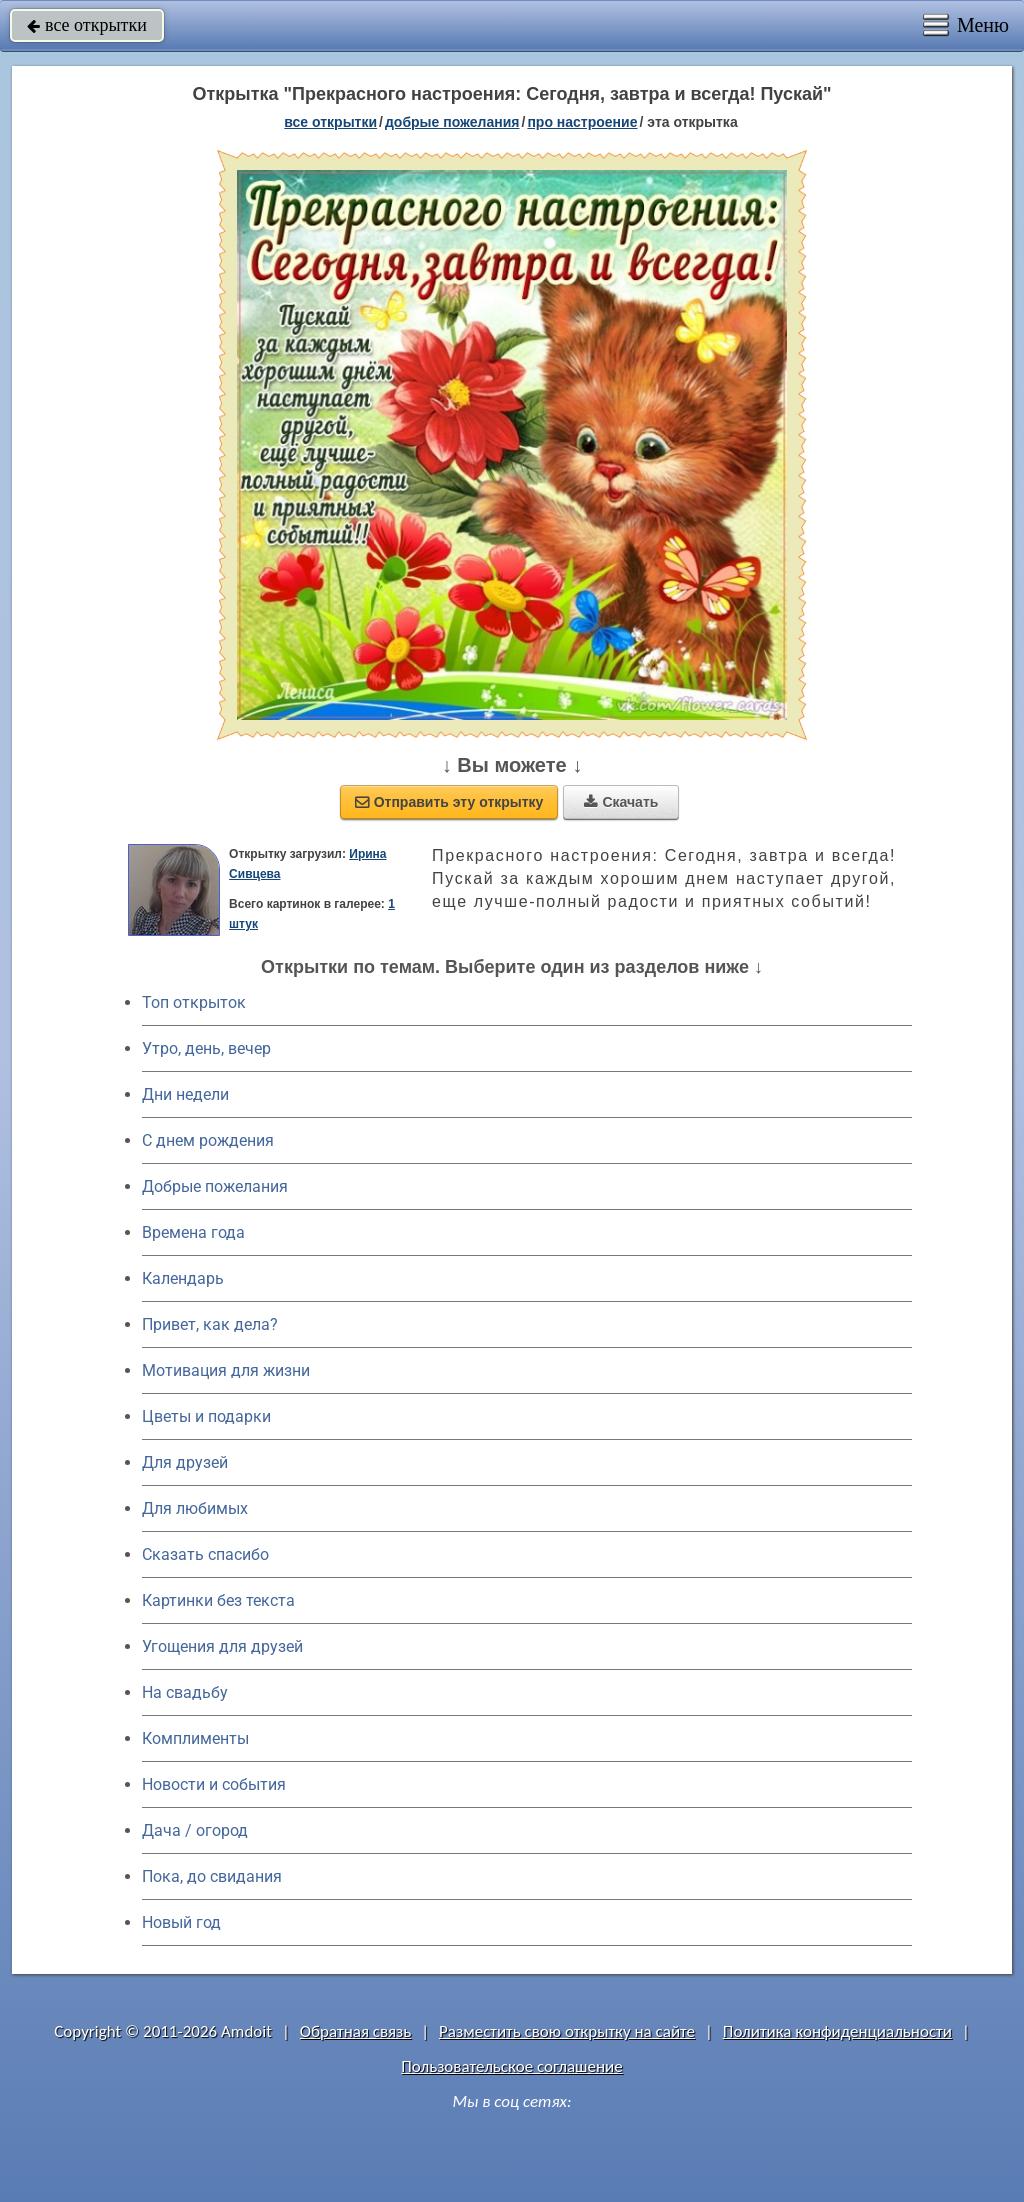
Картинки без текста (218, 1600)
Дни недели (185, 1094)
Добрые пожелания (215, 1186)
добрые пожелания (452, 122)
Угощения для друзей (222, 1646)
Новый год (181, 1922)
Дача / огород (195, 1830)
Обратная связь (356, 2031)
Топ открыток (194, 1002)
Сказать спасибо (205, 1554)
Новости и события (214, 1784)
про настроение (582, 122)
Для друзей (185, 1462)
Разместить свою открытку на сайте (567, 2031)
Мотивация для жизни (226, 1370)
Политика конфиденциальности (837, 2031)
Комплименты (195, 1738)
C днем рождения (208, 1140)
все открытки (87, 25)
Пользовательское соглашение (511, 2066)
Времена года (193, 1232)
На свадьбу (185, 1692)
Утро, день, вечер (206, 1048)
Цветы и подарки (206, 1416)
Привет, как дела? (210, 1324)
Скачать (621, 802)
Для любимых (195, 1508)
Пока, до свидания (212, 1876)
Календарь (183, 1278)
